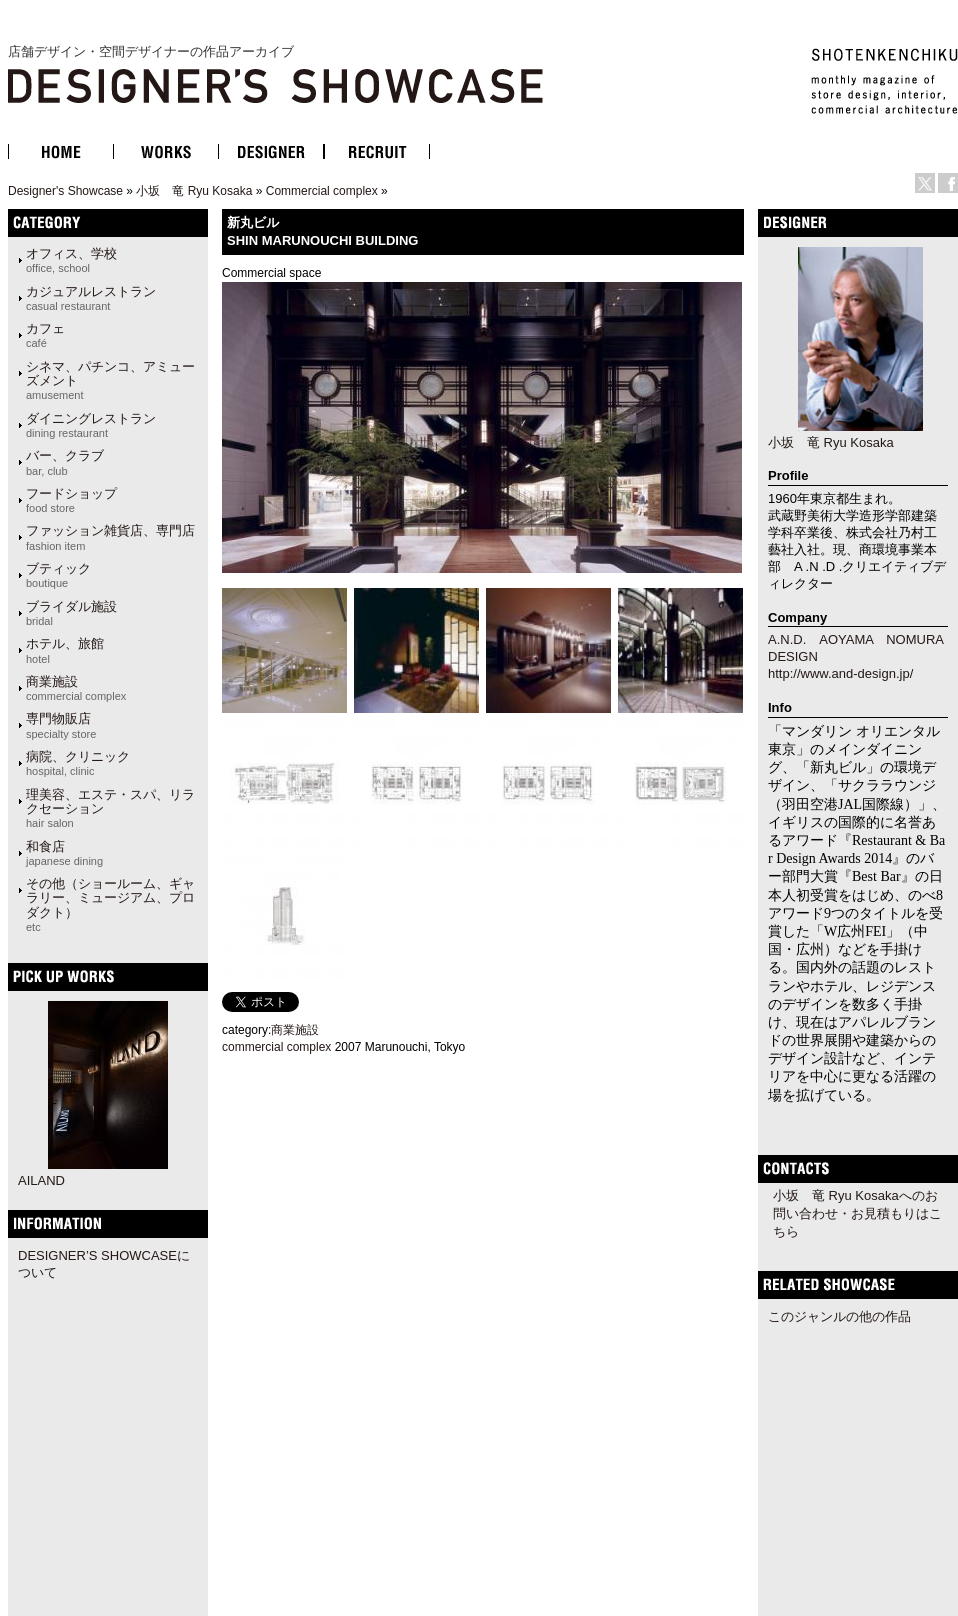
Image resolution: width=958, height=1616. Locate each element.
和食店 (64, 853)
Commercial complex (322, 191)
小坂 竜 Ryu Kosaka (194, 191)
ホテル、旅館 (65, 650)
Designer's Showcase (65, 191)
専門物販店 (61, 725)
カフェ (45, 335)
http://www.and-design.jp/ (840, 673)
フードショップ (71, 500)
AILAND (41, 1180)
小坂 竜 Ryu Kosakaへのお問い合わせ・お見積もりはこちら (857, 1213)
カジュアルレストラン (91, 298)
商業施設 (76, 688)
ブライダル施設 (71, 613)
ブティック (58, 575)
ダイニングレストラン (91, 425)
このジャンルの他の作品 (839, 1316)
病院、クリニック (78, 763)
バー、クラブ (65, 462)
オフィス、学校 (71, 260)
